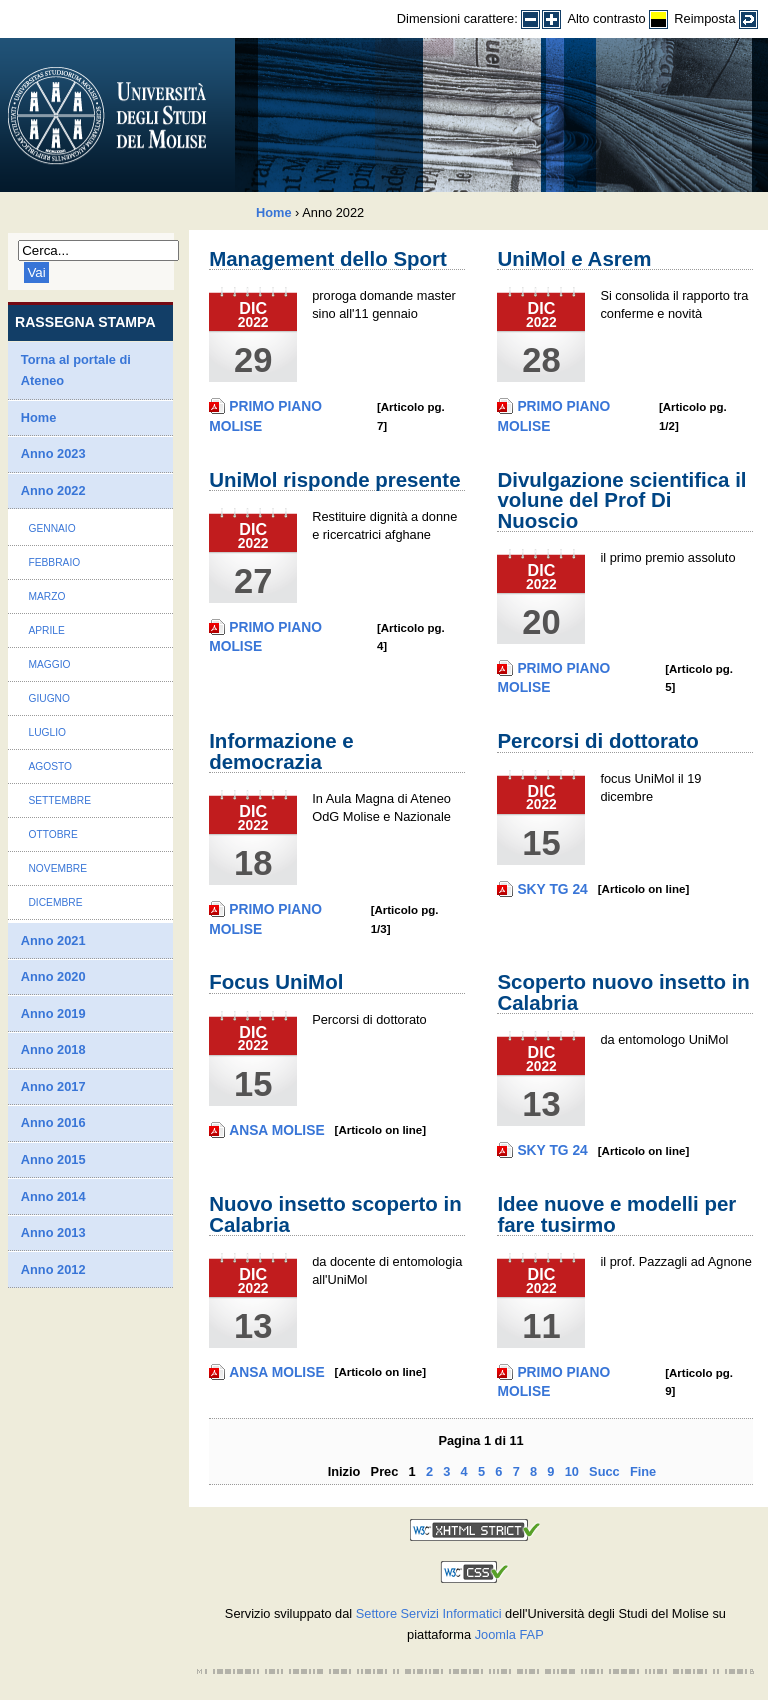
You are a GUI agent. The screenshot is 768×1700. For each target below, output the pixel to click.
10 (572, 1471)
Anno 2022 (53, 490)
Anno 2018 (53, 1049)
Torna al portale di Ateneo (76, 370)
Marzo (46, 596)
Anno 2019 (53, 1013)
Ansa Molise (276, 1130)
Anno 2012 (53, 1269)
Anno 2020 (53, 976)
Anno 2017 (53, 1086)
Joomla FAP (509, 1634)
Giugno (49, 698)
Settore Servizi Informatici (429, 1613)
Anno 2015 (53, 1159)
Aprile (46, 630)
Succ (604, 1471)
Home (274, 212)
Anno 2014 (53, 1196)
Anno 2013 (53, 1232)
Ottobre (52, 834)
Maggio (49, 664)
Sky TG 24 (552, 889)
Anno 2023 (53, 453)
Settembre (59, 800)
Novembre (57, 868)
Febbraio (54, 562)
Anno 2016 (53, 1122)
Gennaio (51, 528)
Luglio (47, 732)
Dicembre (55, 902)
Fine (643, 1471)
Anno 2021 (53, 940)
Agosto (50, 766)
